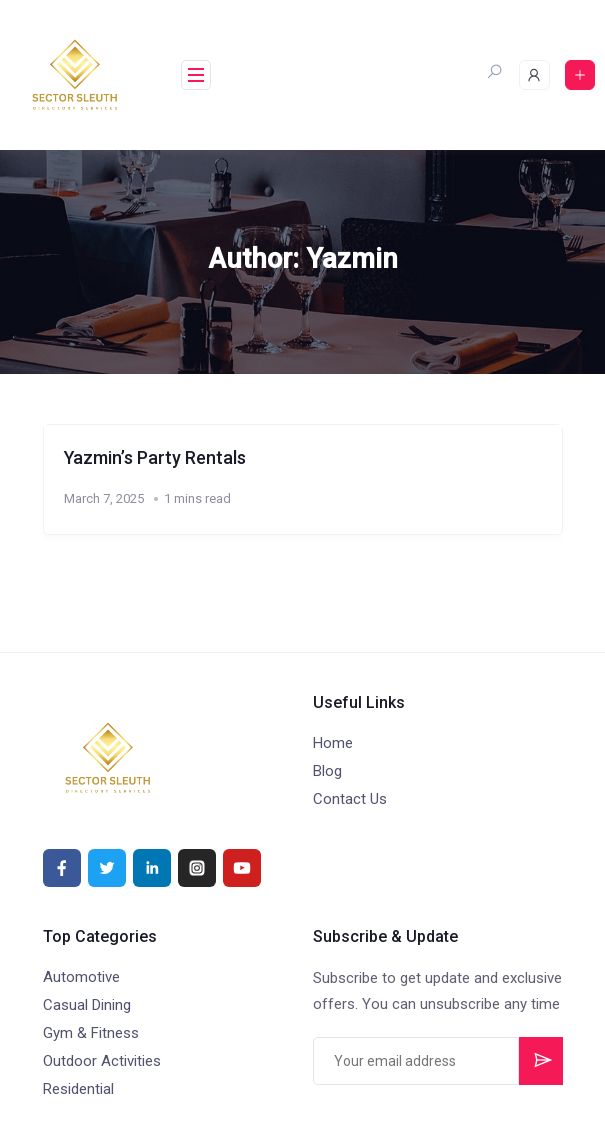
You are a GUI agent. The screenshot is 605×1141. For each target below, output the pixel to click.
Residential (78, 1089)
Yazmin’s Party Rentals (158, 457)
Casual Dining (87, 1005)
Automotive (81, 977)
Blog (327, 771)
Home (333, 743)
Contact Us (350, 799)
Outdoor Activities (102, 1061)
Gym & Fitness (91, 1033)
